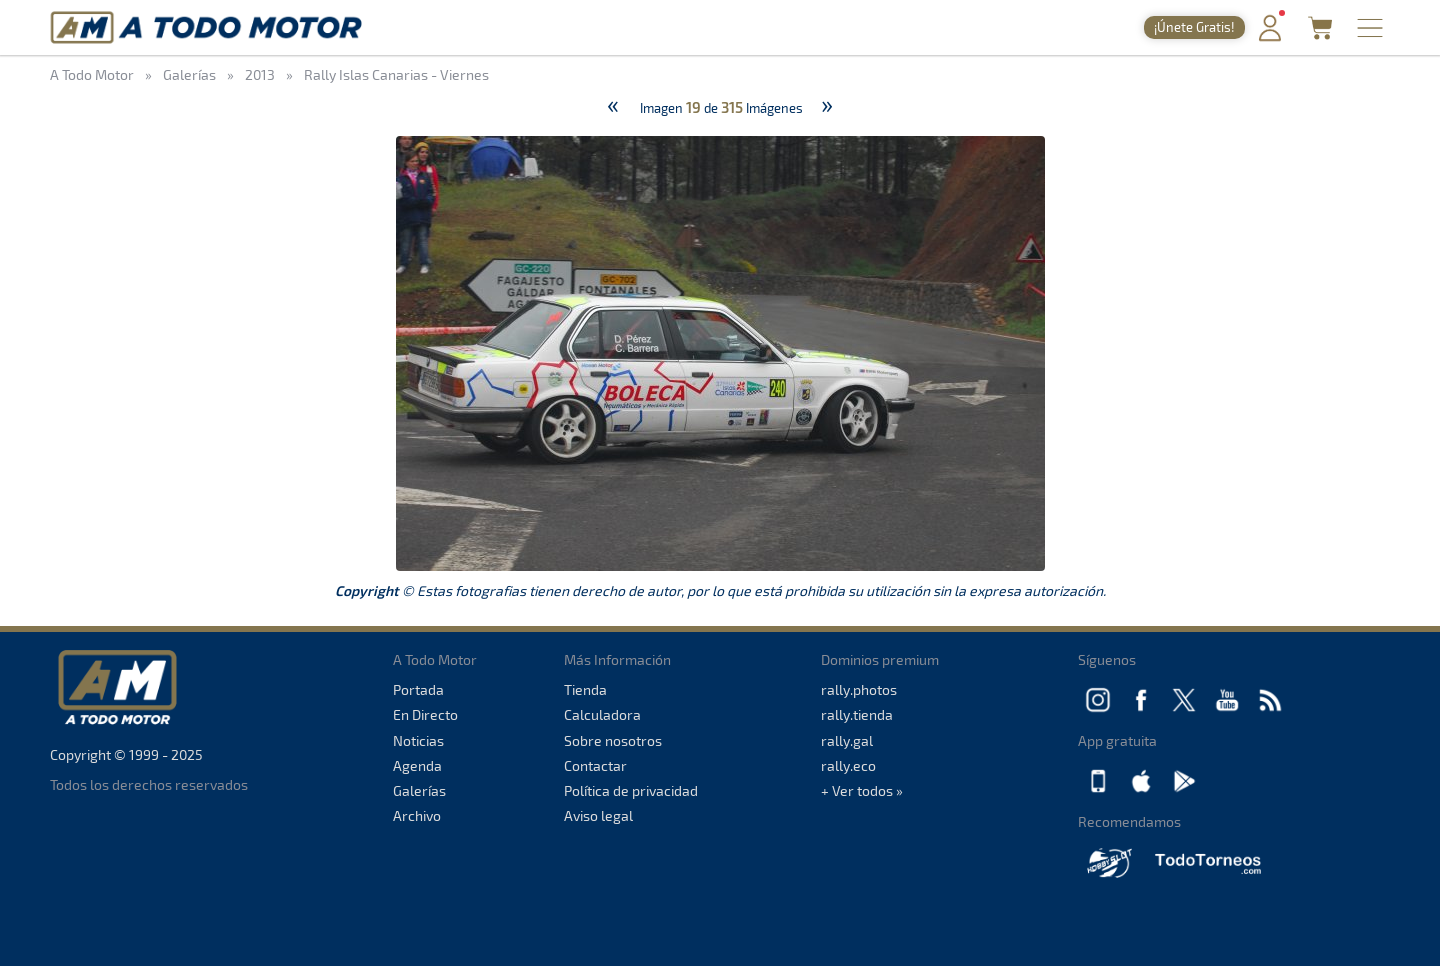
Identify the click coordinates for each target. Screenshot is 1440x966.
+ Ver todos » (862, 790)
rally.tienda (857, 714)
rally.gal (847, 740)
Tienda (585, 689)
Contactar (595, 765)
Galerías (419, 790)
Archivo (417, 815)
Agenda (417, 765)
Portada (418, 689)
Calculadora (602, 714)
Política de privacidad (631, 790)
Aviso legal (598, 815)
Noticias (418, 740)
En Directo (425, 714)
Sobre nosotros (613, 740)
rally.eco (848, 765)
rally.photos (859, 689)
